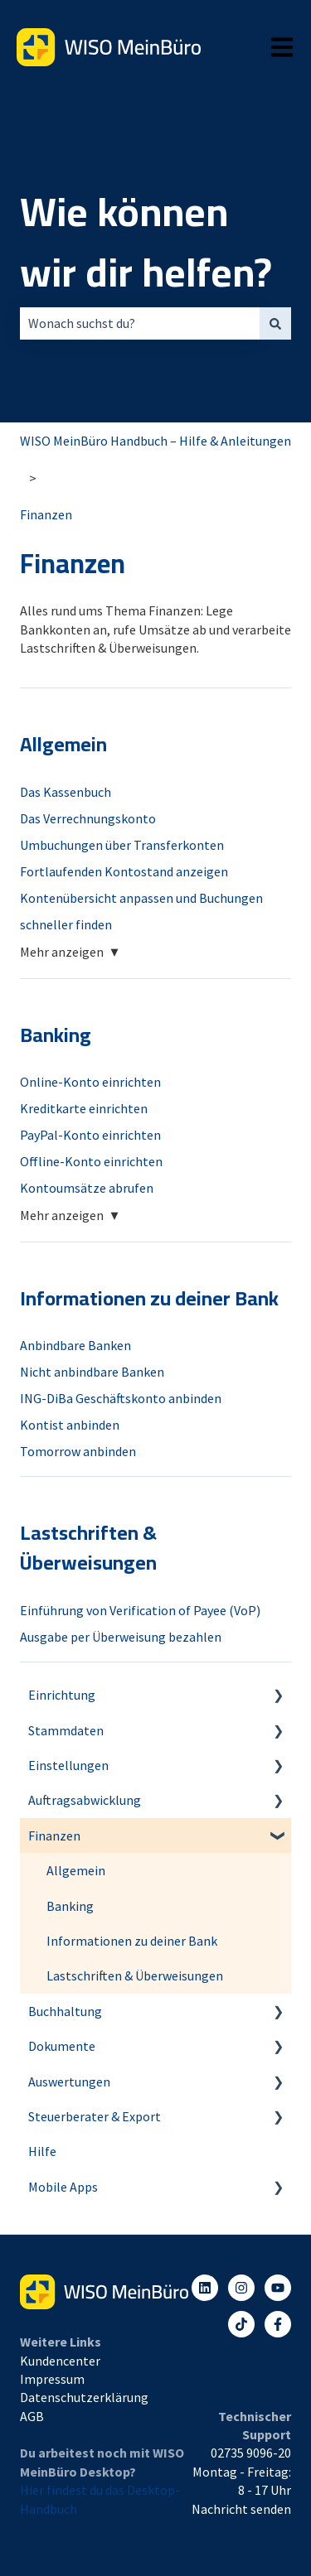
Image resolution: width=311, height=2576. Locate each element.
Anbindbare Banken (75, 1345)
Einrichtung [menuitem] (61, 1694)
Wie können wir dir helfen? (146, 242)
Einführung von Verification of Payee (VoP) (140, 1610)
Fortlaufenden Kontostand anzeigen (124, 871)
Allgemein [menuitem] (75, 1870)
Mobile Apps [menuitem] (63, 2186)
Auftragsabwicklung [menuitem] (84, 1800)
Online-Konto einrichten (90, 1081)
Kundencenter (60, 2360)
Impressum (52, 2379)
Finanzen (46, 514)
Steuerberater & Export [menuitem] (94, 2116)
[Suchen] (275, 323)
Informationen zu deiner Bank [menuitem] (131, 1940)
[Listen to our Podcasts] (241, 2324)
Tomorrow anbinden (78, 1451)
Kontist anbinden (69, 1424)
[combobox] (140, 323)
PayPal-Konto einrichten (90, 1134)
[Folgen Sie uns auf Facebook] (278, 2324)
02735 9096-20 (251, 2452)
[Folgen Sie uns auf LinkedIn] (205, 2288)
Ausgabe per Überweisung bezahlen (120, 1636)
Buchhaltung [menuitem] (65, 2011)
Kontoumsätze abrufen (86, 1187)
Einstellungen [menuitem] (68, 1765)
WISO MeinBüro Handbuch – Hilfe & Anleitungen (155, 440)
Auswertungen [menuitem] (69, 2081)
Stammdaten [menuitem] (66, 1730)
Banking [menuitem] (70, 1906)
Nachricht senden (241, 2509)
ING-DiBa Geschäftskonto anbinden (120, 1398)
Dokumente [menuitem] (61, 2046)
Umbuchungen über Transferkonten (122, 845)
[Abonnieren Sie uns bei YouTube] (278, 2288)
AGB (32, 2416)
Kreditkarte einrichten (84, 1108)
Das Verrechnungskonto (88, 818)
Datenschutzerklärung (84, 2397)
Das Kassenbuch (65, 792)
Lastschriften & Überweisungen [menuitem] (134, 1975)
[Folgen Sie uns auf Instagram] (241, 2288)
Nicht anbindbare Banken (92, 1371)
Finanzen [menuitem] (54, 1835)
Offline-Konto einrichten (91, 1161)
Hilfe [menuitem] (42, 2151)
